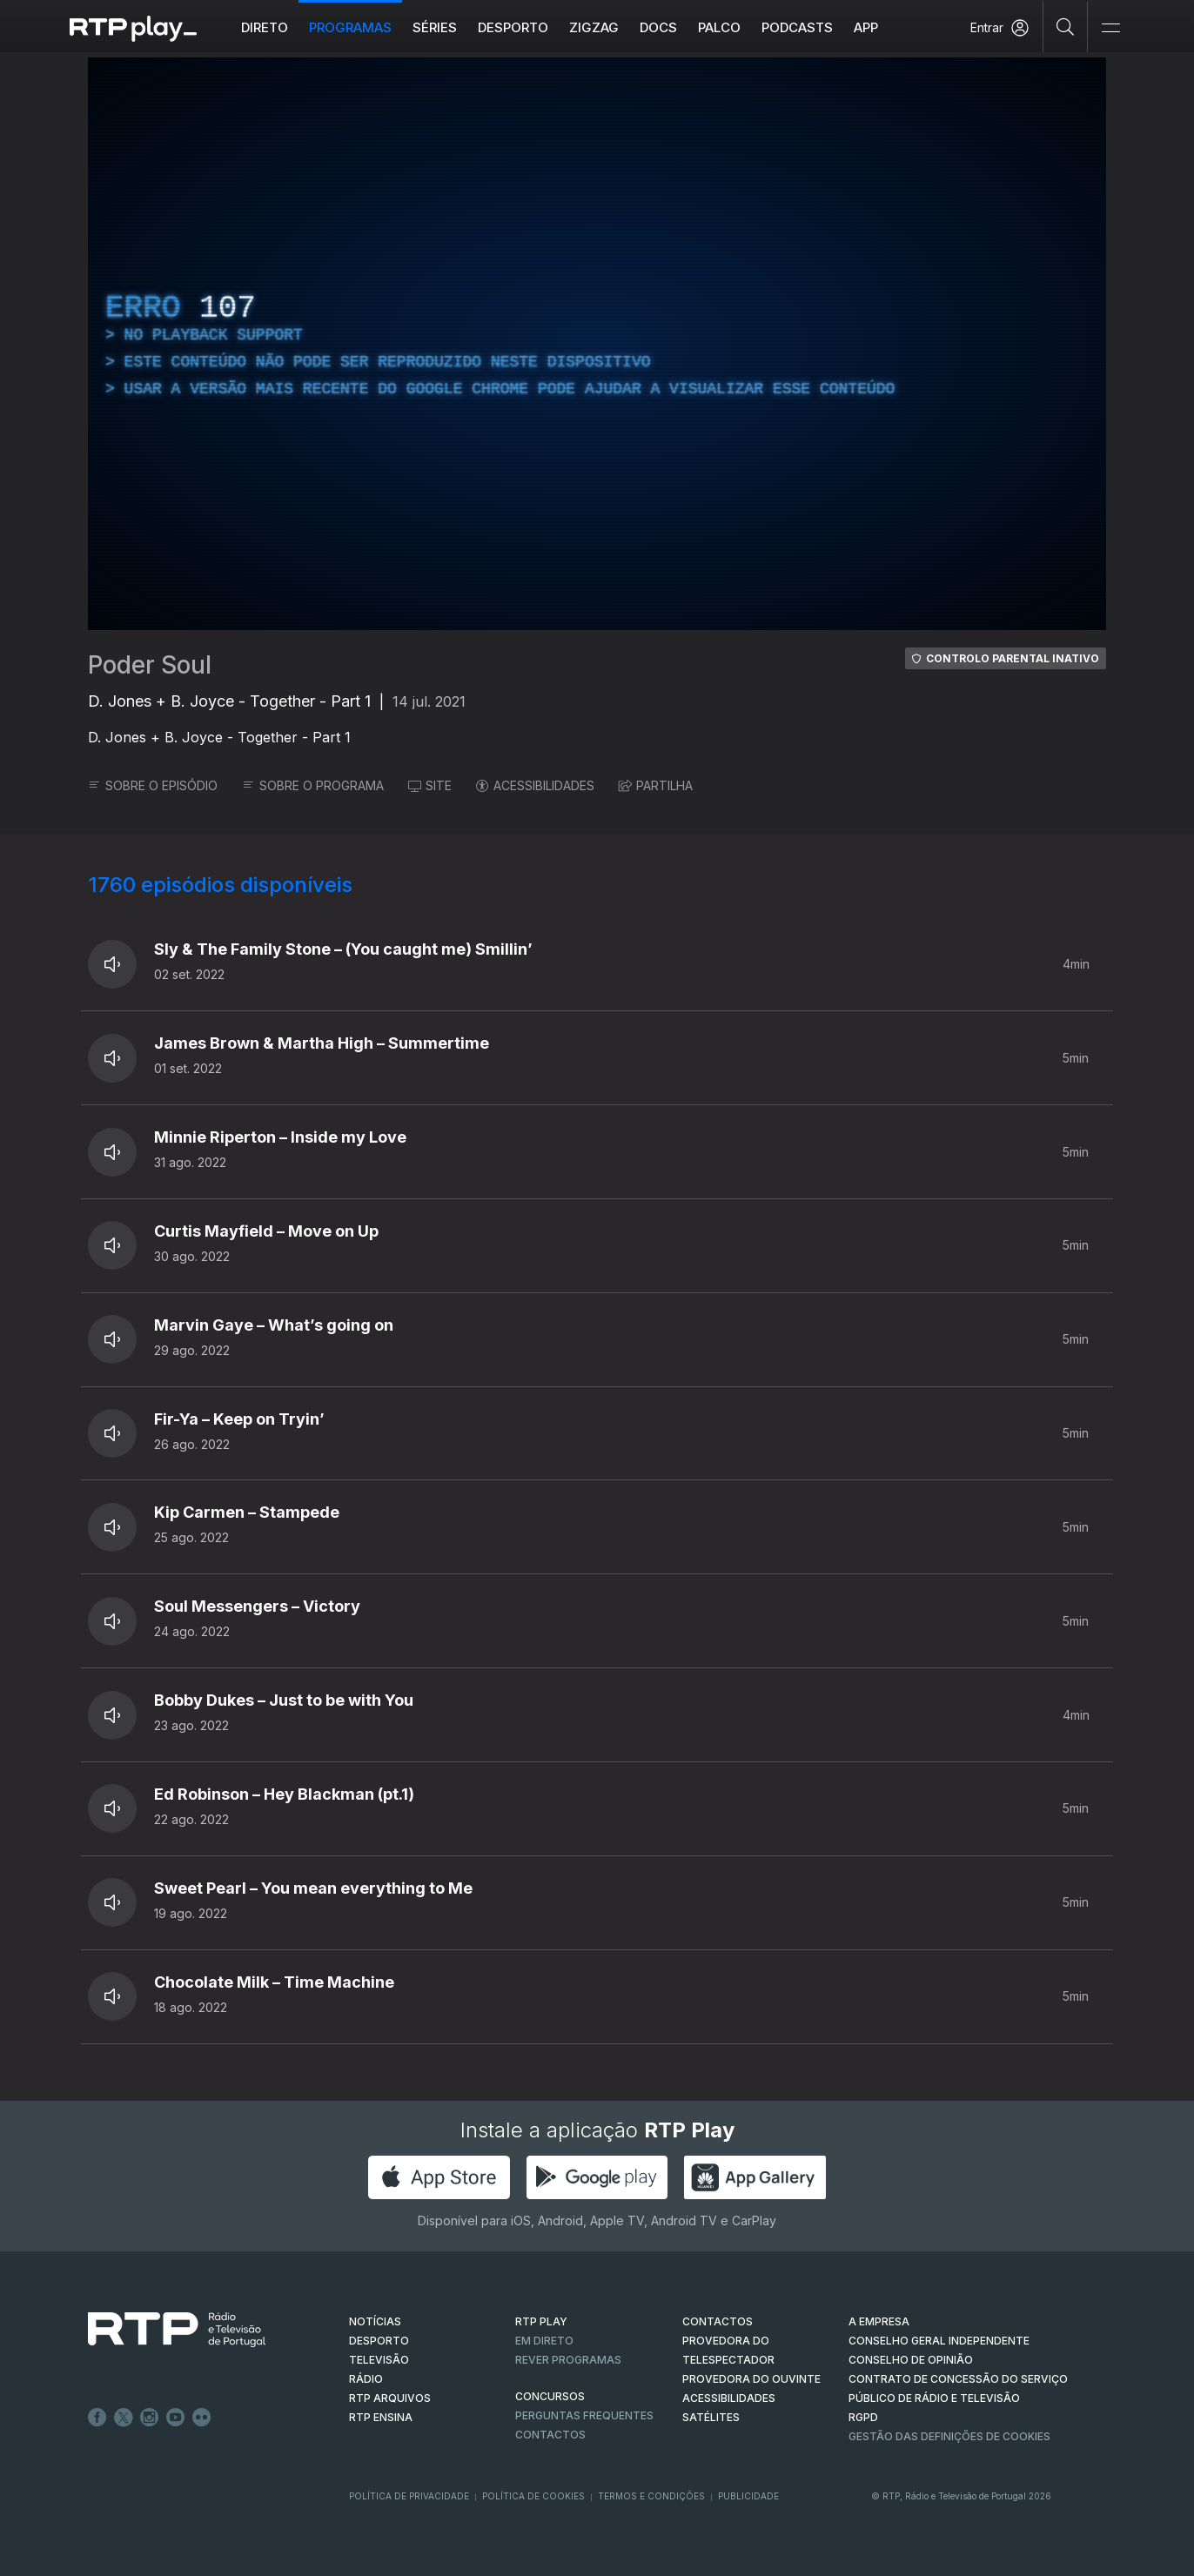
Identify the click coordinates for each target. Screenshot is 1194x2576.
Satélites (711, 2417)
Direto (264, 27)
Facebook (97, 2417)
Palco (719, 27)
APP (866, 27)
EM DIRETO (544, 2340)
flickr (201, 2417)
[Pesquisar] (1065, 26)
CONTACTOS (717, 2321)
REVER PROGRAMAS (568, 2359)
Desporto (513, 27)
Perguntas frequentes (584, 2415)
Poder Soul (149, 665)
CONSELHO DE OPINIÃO (911, 2359)
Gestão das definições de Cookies (949, 2436)
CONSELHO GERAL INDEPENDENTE (939, 2340)
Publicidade (748, 2496)
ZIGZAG (594, 27)
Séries (435, 27)
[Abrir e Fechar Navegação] (1110, 28)
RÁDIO (366, 2378)
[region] (597, 343)
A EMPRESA (879, 2321)
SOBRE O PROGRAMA (313, 785)
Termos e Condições (651, 2496)
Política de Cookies (533, 2496)
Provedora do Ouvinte (751, 2378)
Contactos (550, 2434)
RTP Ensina (381, 2417)
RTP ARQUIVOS (390, 2398)
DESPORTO (379, 2340)
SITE (430, 785)
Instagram (149, 2417)
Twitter (123, 2417)
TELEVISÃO (379, 2359)
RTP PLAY (541, 2321)
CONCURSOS (550, 2396)
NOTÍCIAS (375, 2321)
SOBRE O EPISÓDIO (153, 785)
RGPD (863, 2417)
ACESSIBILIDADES (535, 785)
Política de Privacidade (409, 2496)
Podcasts (797, 27)
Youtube (175, 2417)
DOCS (658, 27)
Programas (350, 27)
